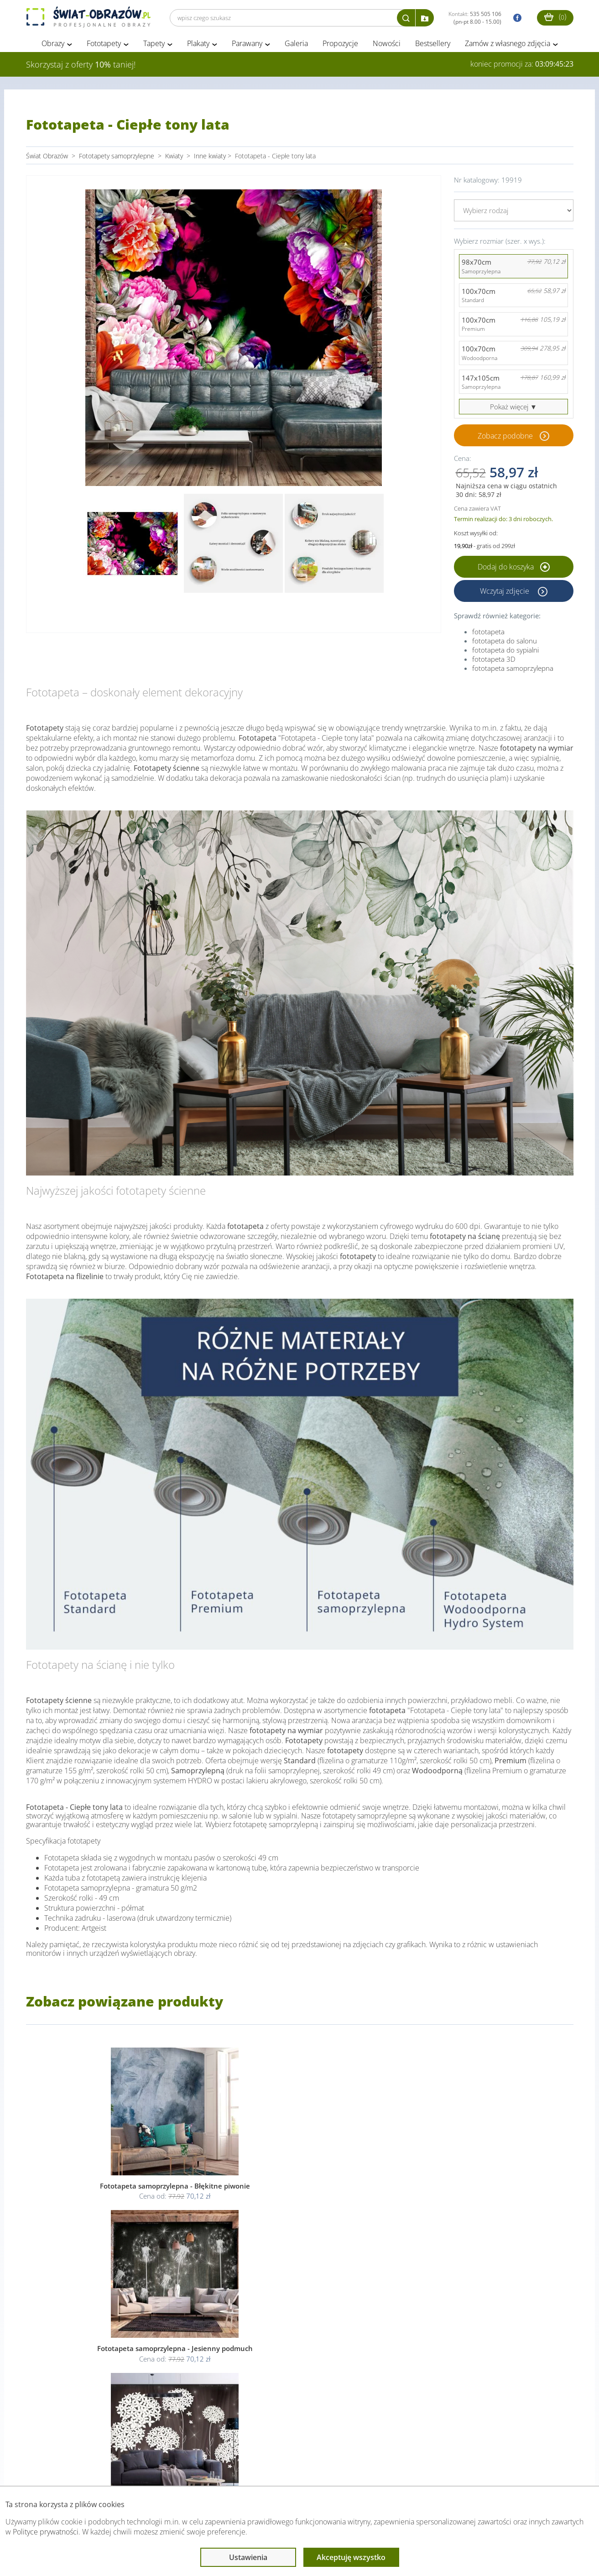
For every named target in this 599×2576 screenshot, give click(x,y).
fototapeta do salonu (504, 642)
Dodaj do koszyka (514, 568)
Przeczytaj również (250, 2468)
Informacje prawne (151, 2468)
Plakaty (198, 45)
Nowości (387, 45)
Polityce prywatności (45, 2532)
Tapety (154, 45)
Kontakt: (474, 18)
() (555, 16)
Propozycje (340, 45)
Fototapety (104, 45)
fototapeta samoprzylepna (512, 669)
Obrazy (53, 45)
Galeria (296, 45)
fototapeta (488, 632)
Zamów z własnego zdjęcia (507, 45)
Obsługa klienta (57, 2468)
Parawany (247, 45)
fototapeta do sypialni (505, 651)
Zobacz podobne (505, 437)
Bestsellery (432, 45)
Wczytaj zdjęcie (505, 592)
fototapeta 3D (494, 660)
